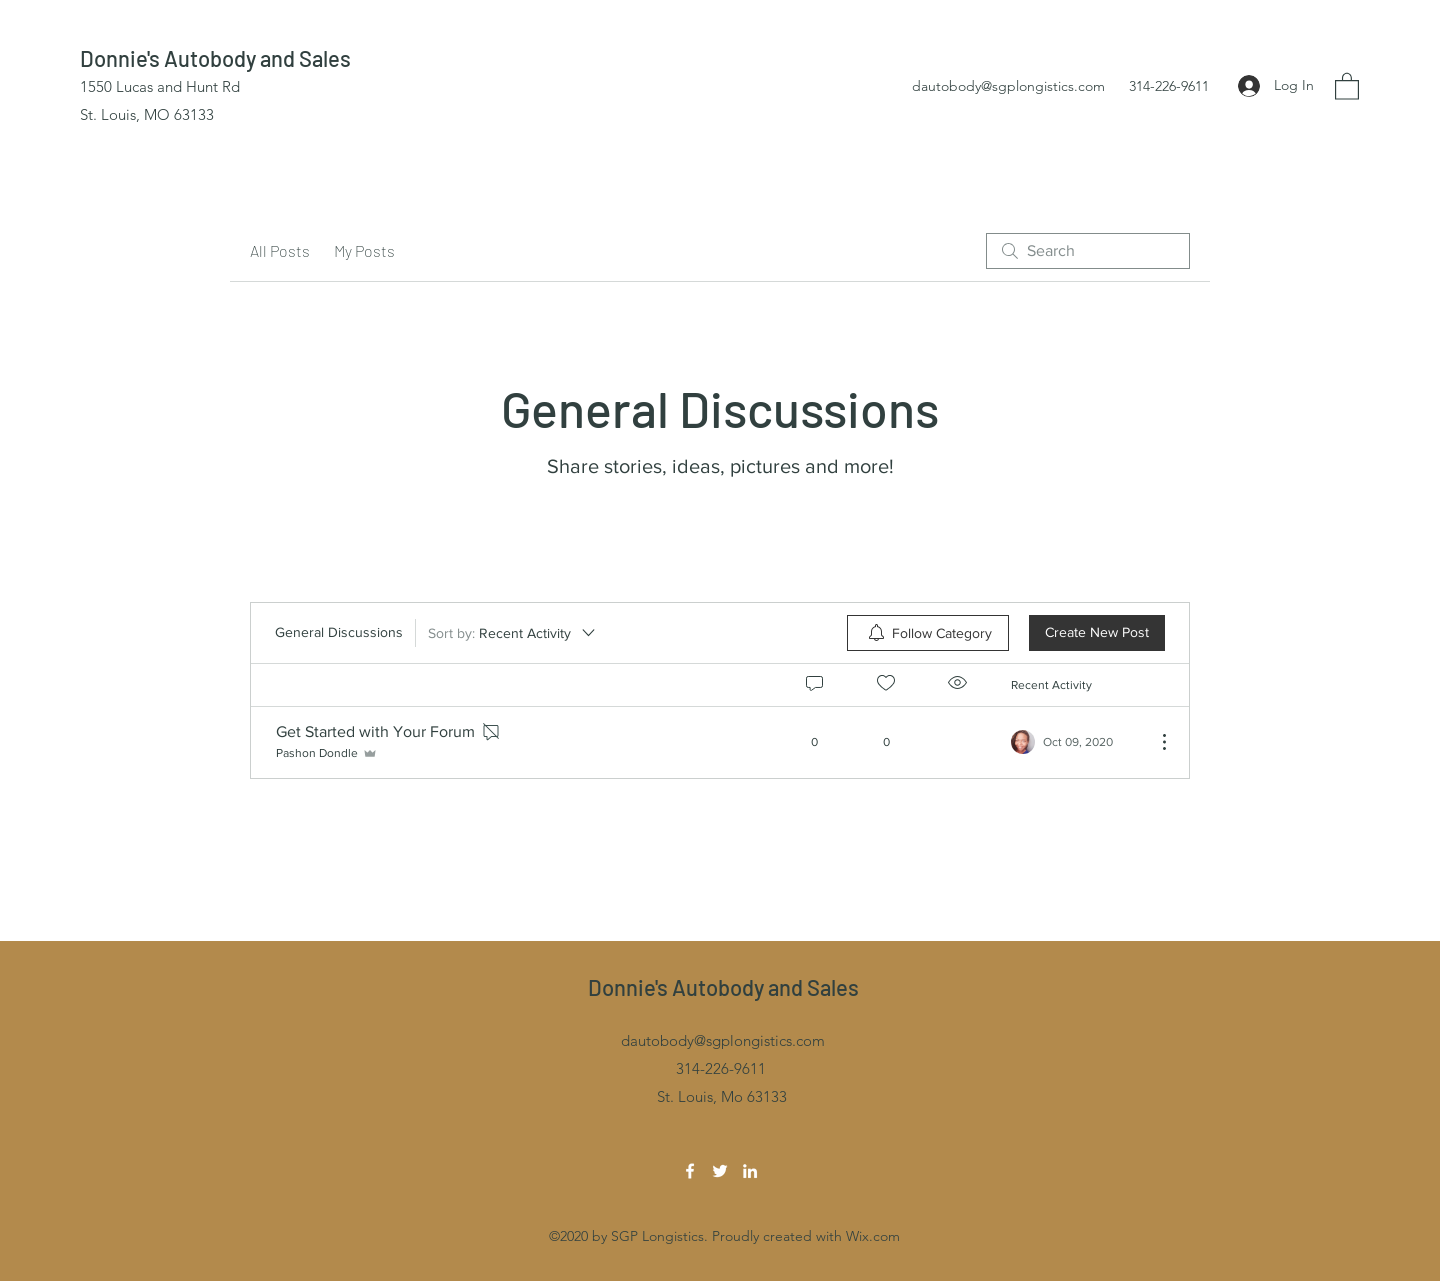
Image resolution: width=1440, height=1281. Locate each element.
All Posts (280, 250)
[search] (1088, 251)
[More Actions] (1154, 742)
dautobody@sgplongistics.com (1008, 86)
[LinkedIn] (750, 1171)
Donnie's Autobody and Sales (215, 58)
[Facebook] (690, 1171)
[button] (1347, 85)
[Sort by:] (513, 633)
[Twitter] (720, 1171)
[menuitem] (928, 633)
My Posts (364, 250)
